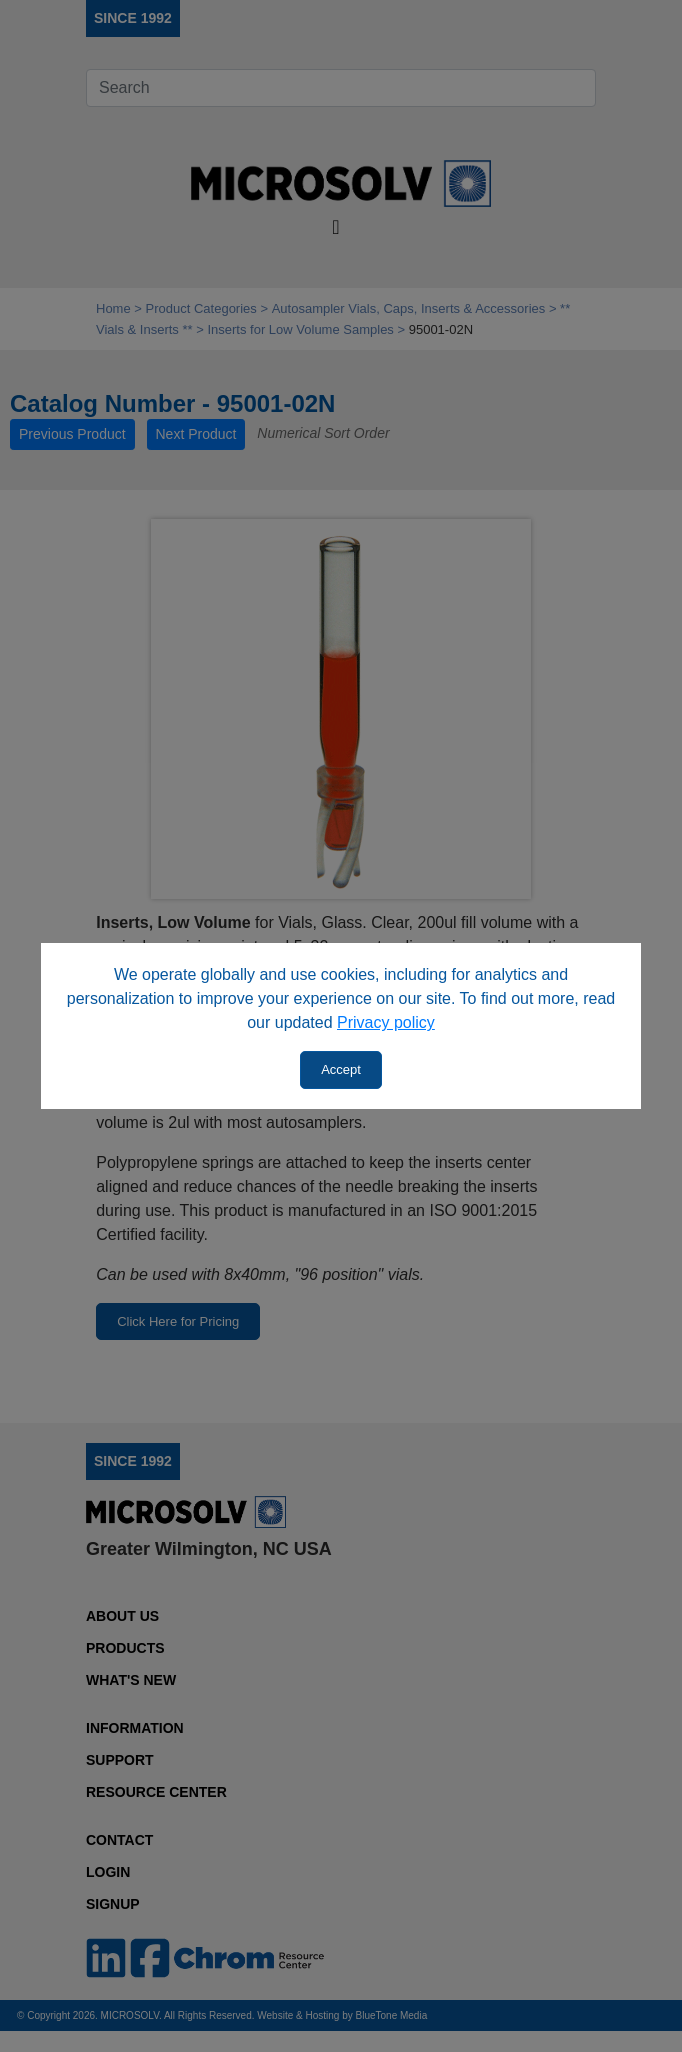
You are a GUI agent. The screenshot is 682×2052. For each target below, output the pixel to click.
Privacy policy (386, 1022)
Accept (341, 1069)
